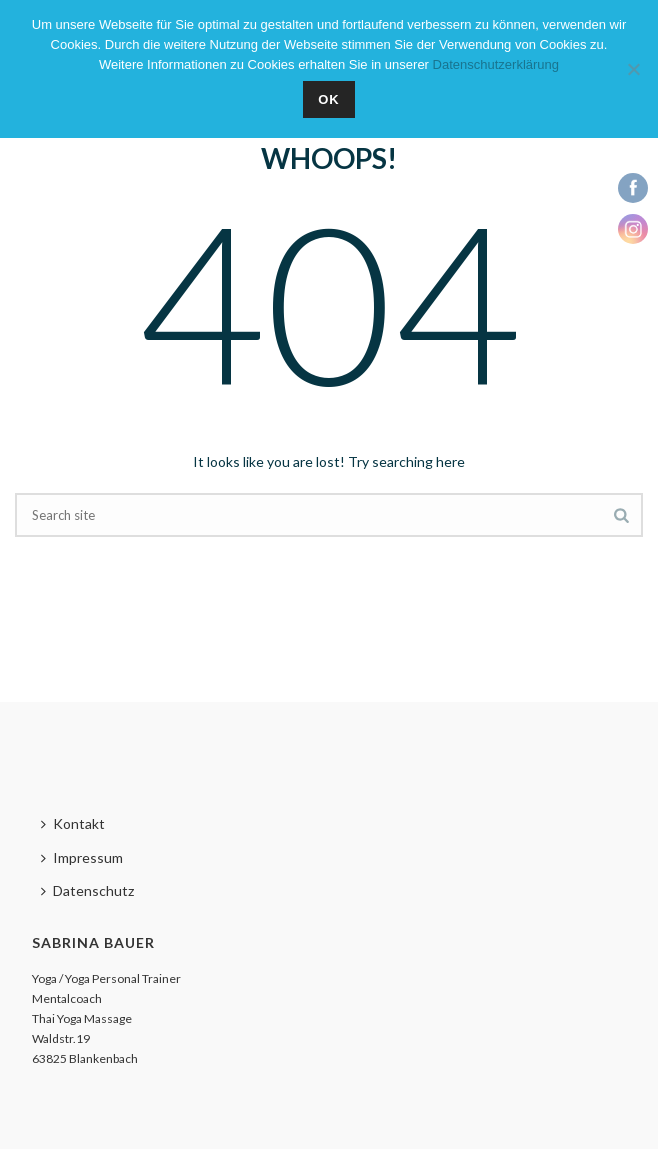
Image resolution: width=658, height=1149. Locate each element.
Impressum (82, 857)
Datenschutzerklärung (496, 64)
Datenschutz (87, 890)
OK (329, 99)
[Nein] (633, 69)
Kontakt (73, 823)
